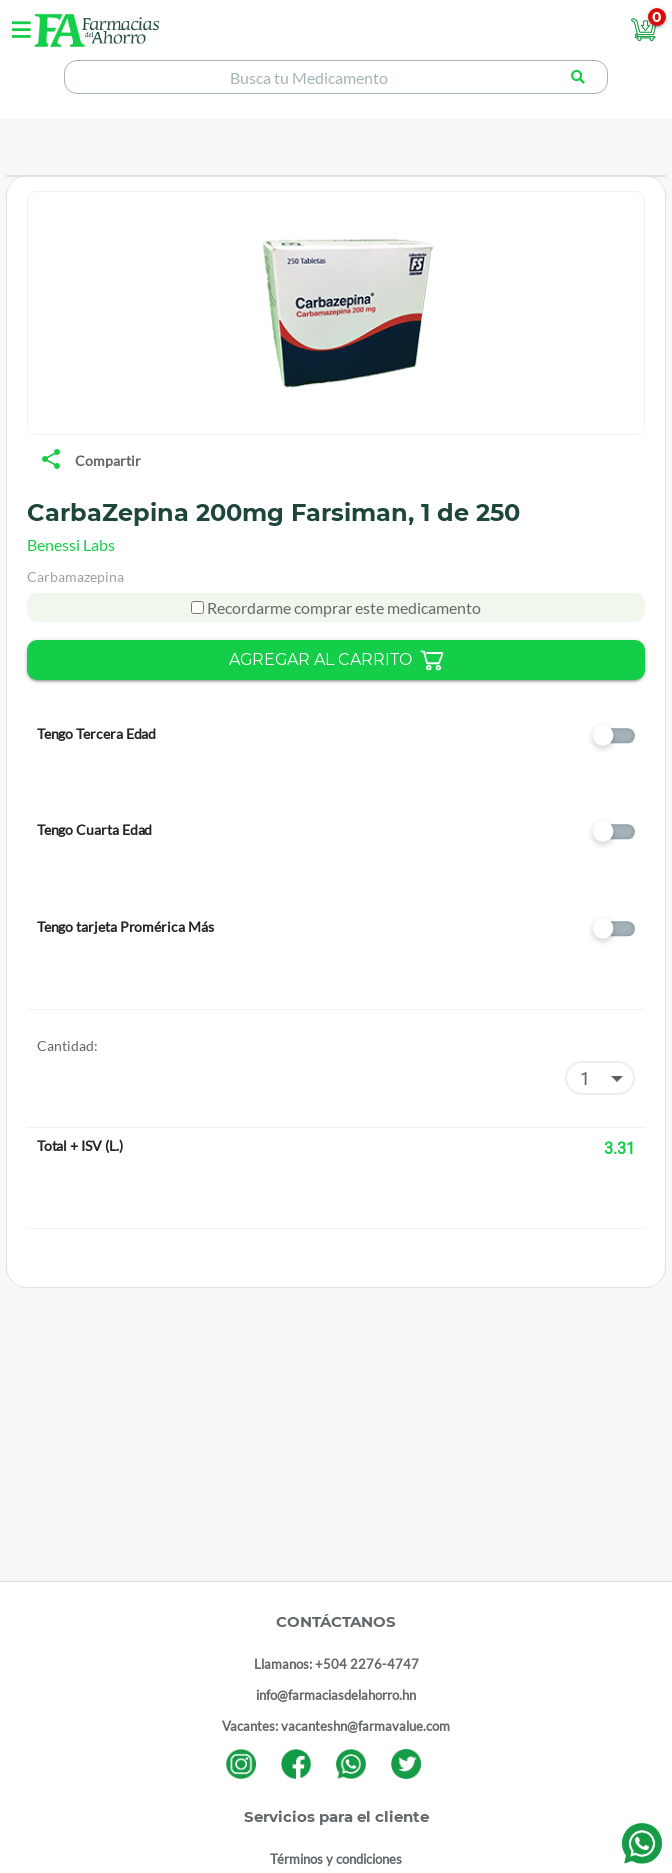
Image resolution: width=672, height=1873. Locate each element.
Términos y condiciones (336, 1859)
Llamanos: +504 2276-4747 (336, 1664)
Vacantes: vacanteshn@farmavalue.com (336, 1726)
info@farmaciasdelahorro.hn (336, 1695)
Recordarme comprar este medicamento (342, 607)
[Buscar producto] (578, 77)
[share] (51, 461)
